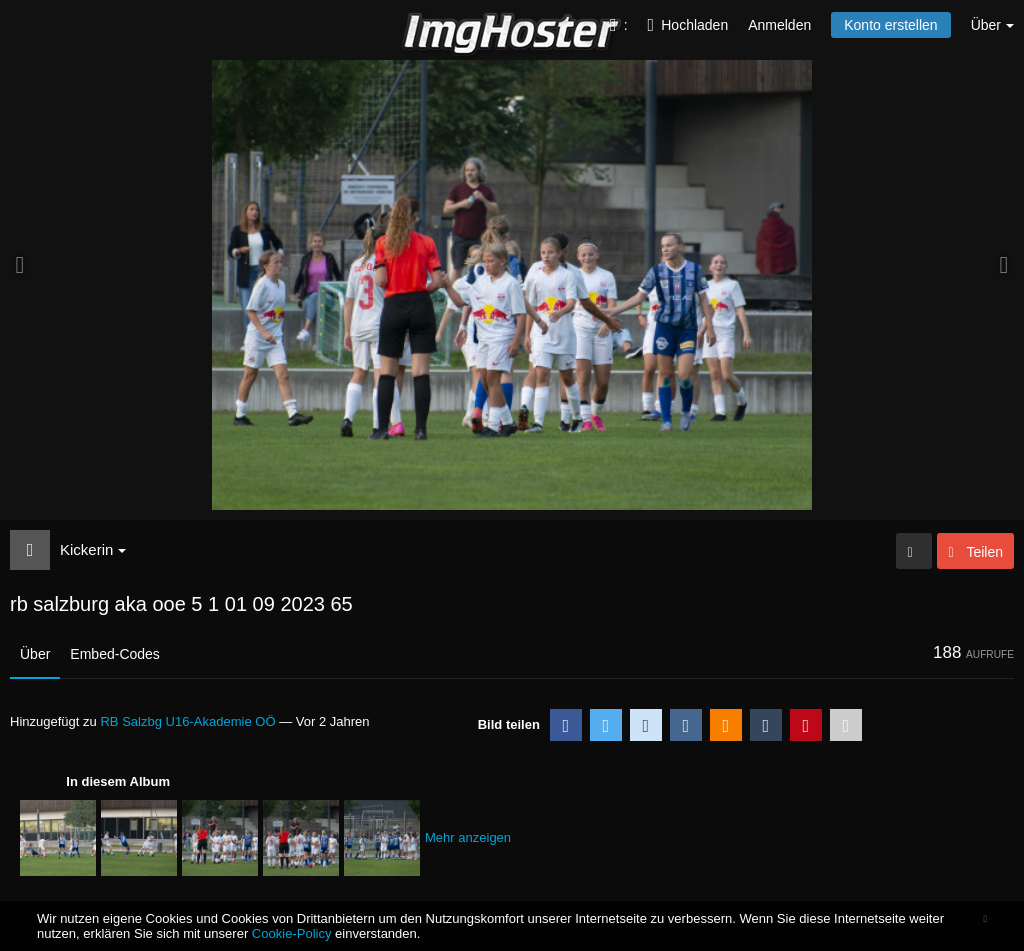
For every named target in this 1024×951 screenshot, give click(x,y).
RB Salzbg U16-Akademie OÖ (187, 721)
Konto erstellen (890, 25)
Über (35, 654)
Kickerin (93, 549)
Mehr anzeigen (468, 837)
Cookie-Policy (292, 933)
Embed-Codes (115, 654)
